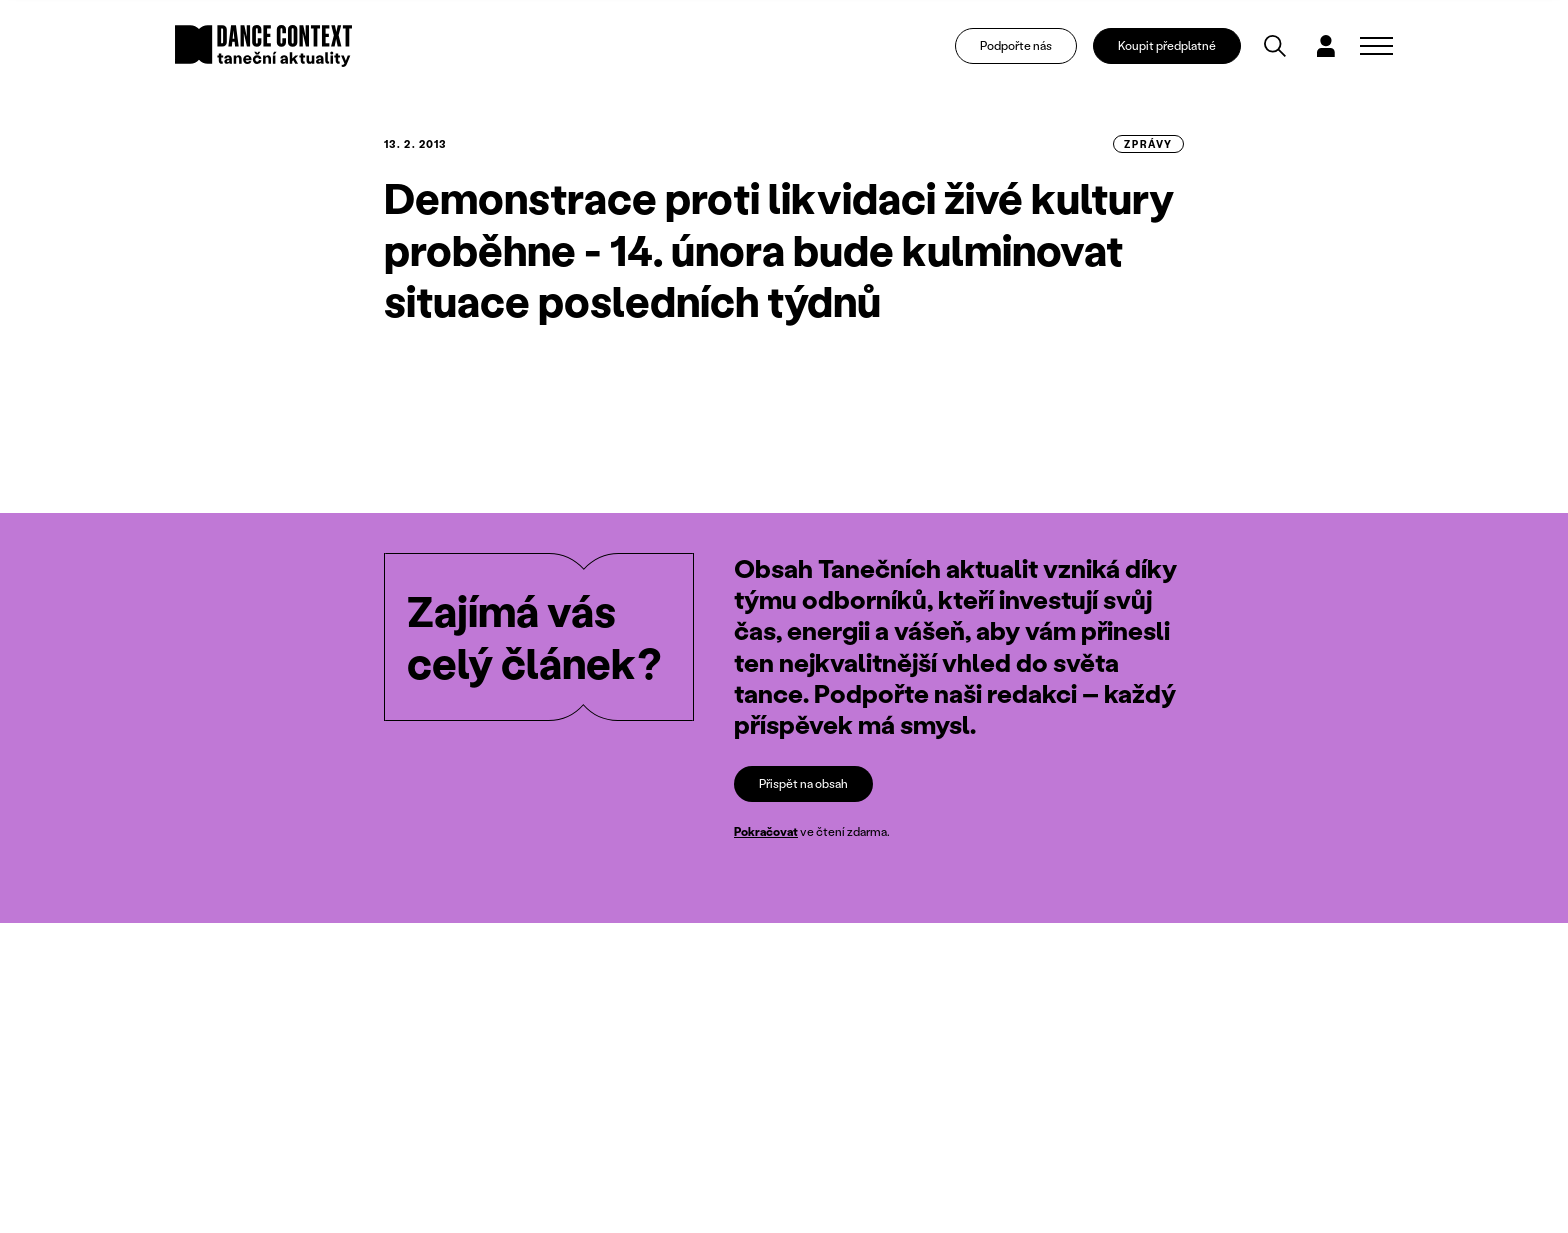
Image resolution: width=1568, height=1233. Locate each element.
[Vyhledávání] (1275, 46)
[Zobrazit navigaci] (1376, 46)
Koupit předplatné (1167, 45)
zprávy (1148, 144)
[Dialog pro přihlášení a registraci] (1326, 46)
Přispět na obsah (803, 783)
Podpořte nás (1016, 45)
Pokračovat (766, 831)
